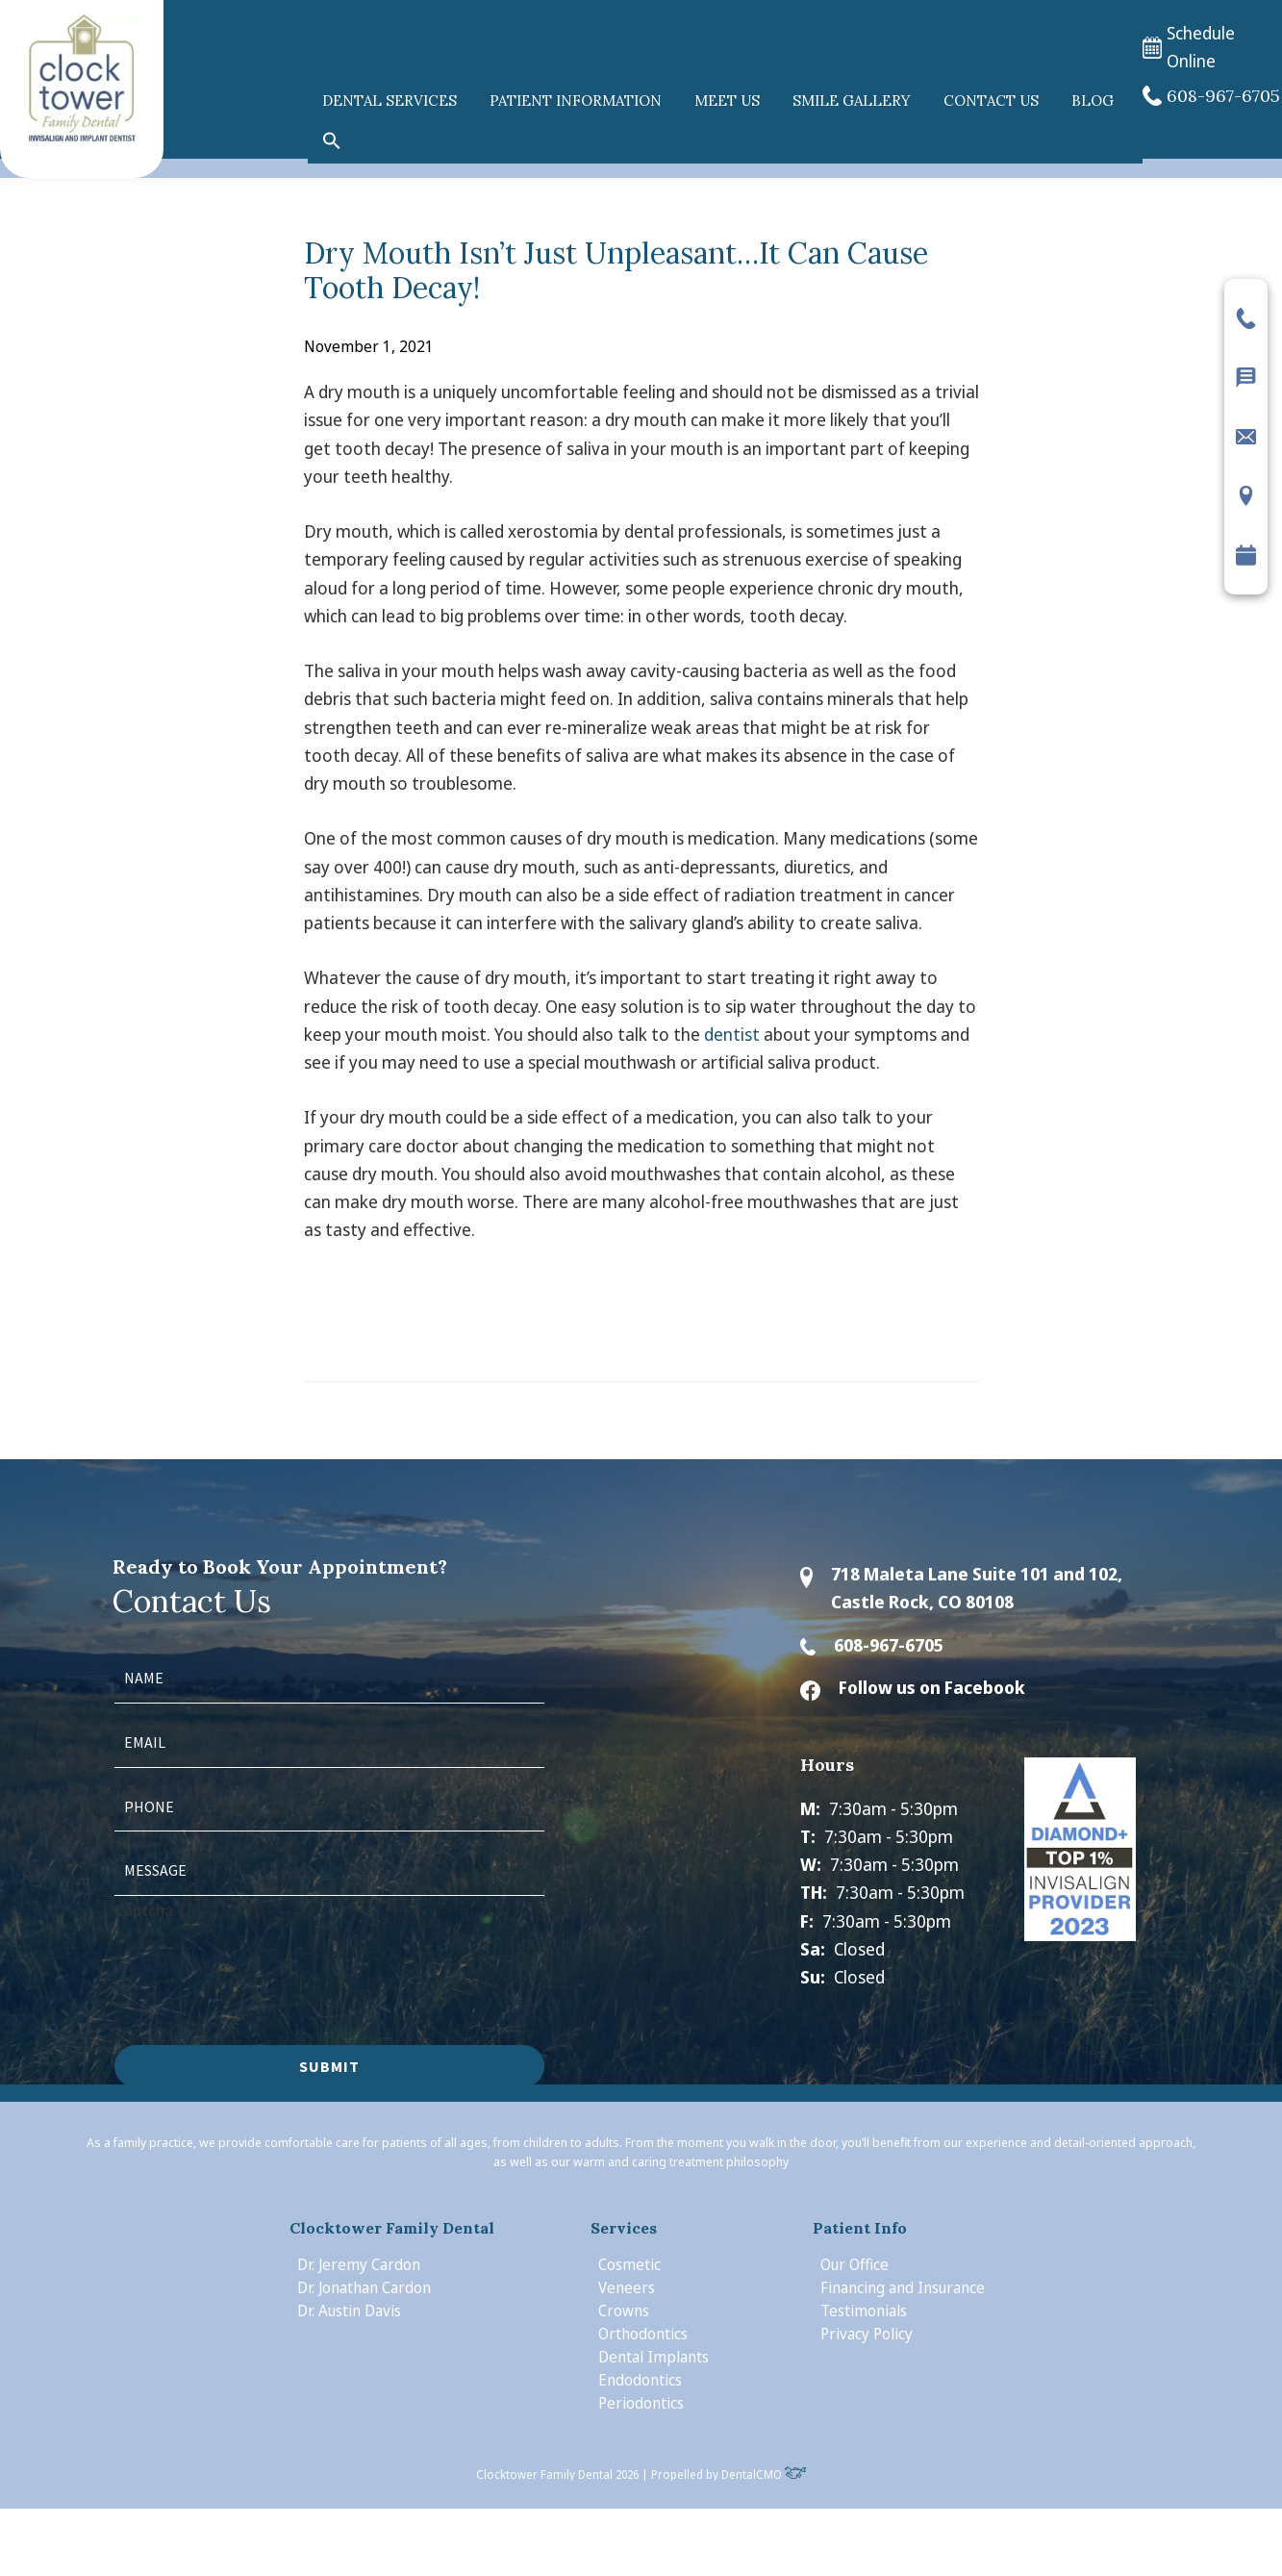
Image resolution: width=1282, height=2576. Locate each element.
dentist (732, 1034)
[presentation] (260, 1961)
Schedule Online (1189, 47)
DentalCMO (764, 2474)
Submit (329, 2066)
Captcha (143, 1910)
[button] (332, 141)
